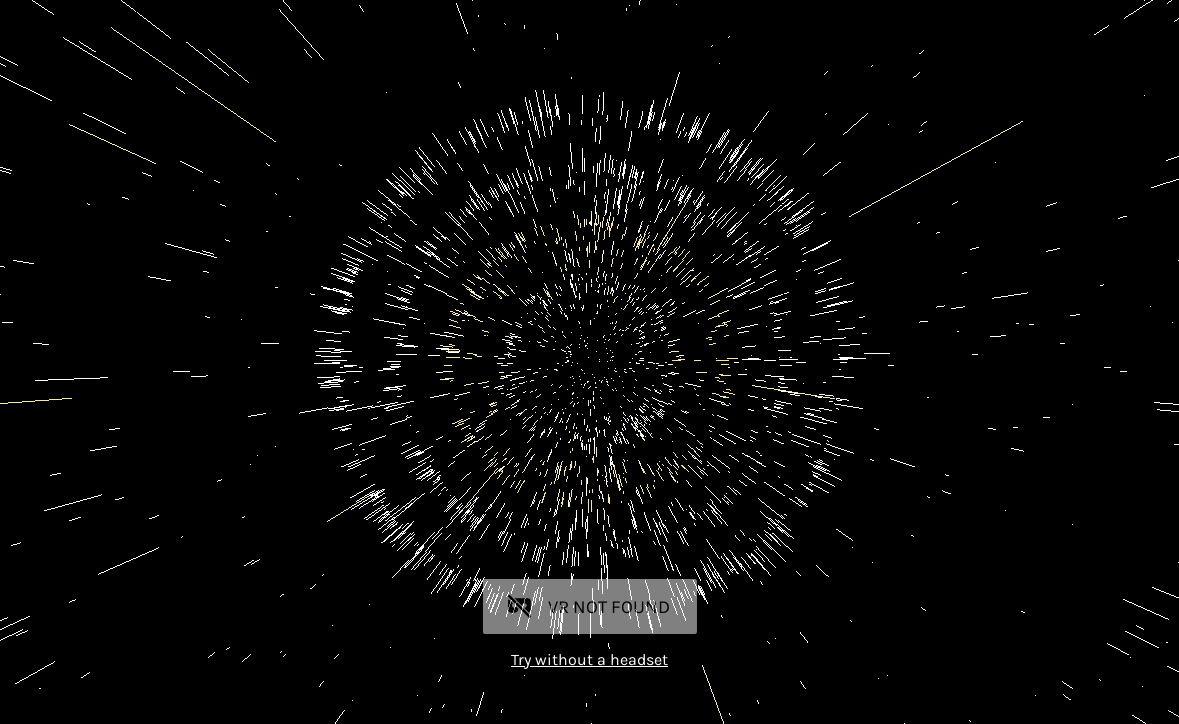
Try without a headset (589, 659)
